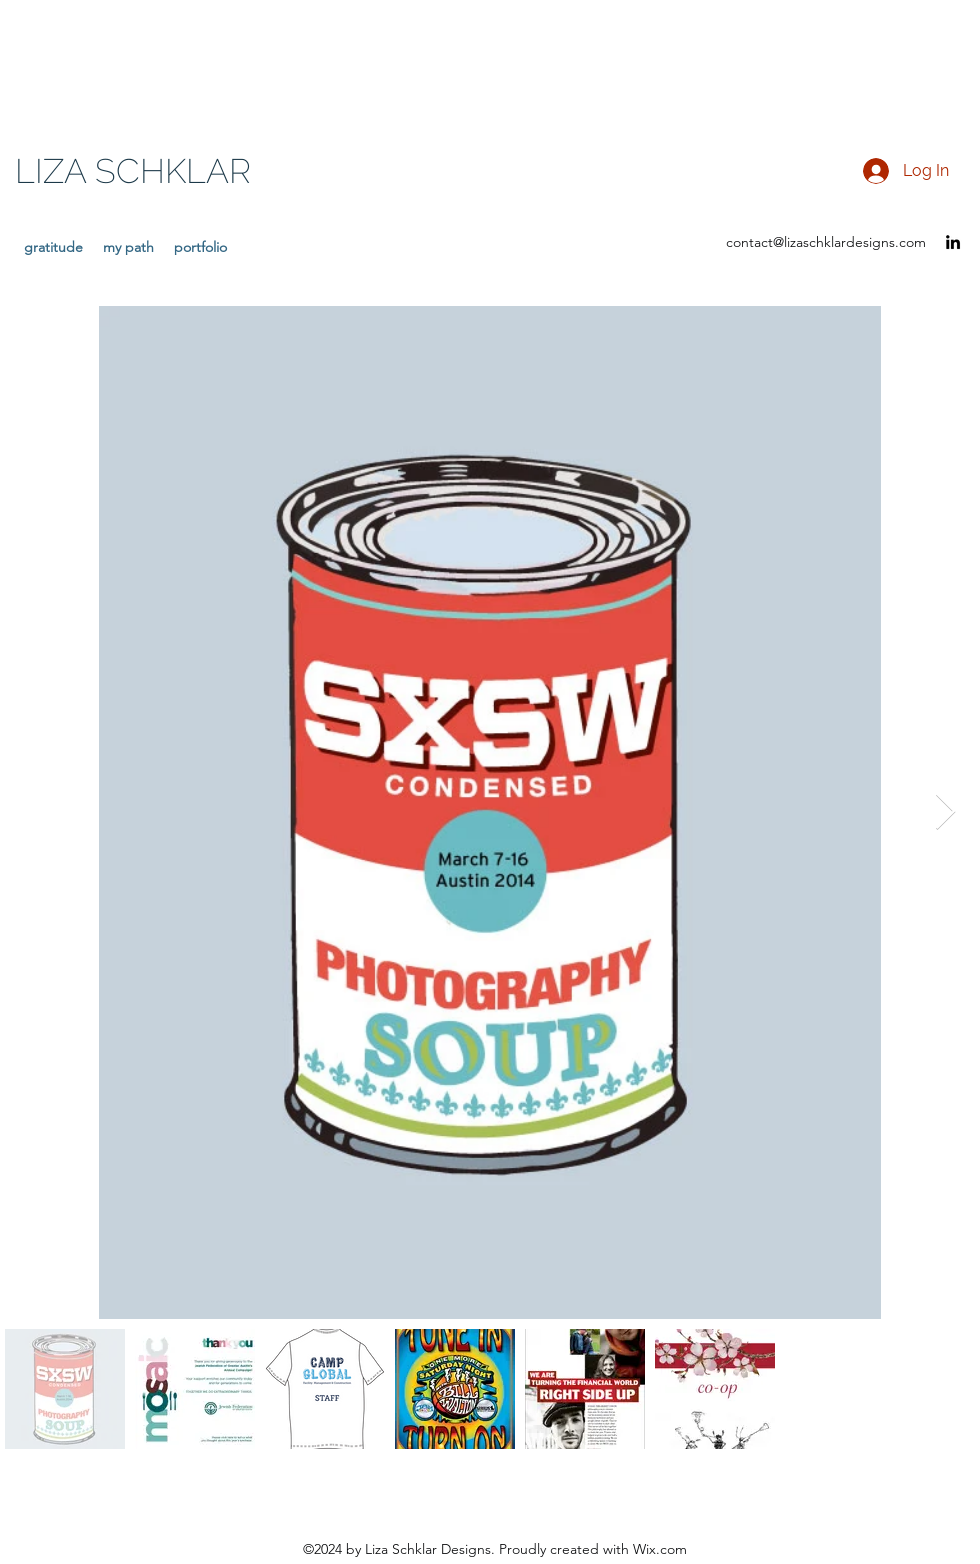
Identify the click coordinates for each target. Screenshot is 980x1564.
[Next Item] (945, 812)
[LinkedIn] (953, 242)
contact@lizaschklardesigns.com (826, 242)
